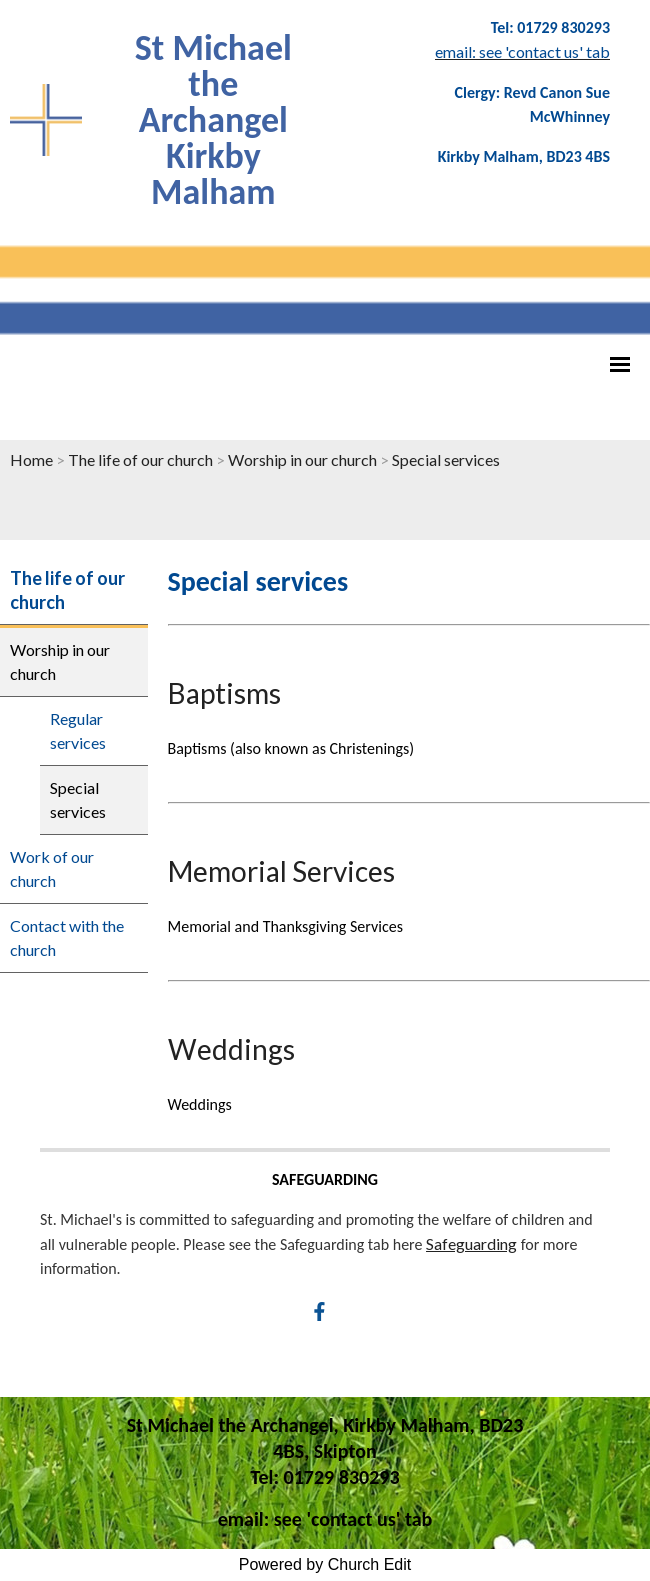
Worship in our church (302, 459)
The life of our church (140, 459)
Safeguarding (471, 1243)
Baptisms (224, 693)
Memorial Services (281, 871)
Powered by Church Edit (325, 1564)
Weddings (231, 1049)
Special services (446, 459)
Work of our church (52, 868)
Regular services (78, 730)
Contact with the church (67, 937)
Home (31, 459)
